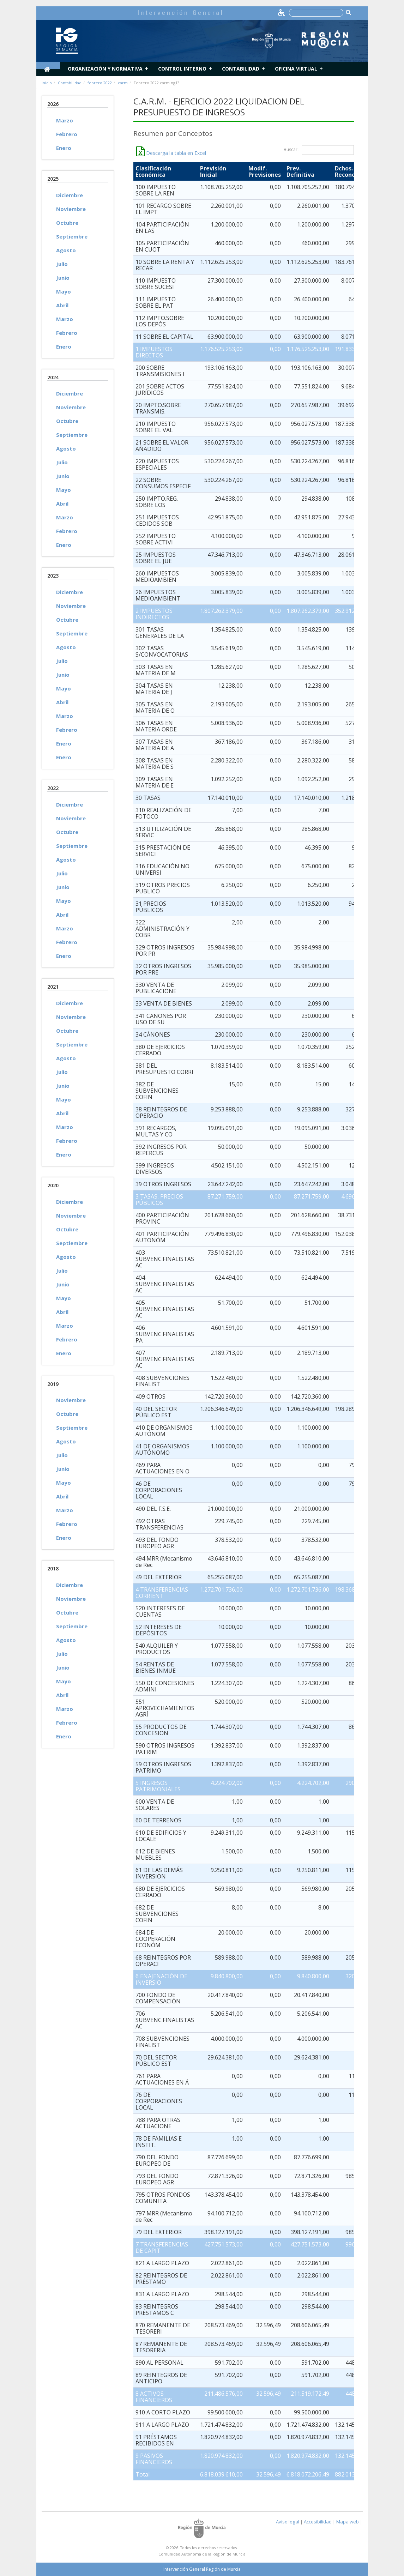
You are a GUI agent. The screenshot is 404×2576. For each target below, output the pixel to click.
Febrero (66, 134)
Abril (62, 305)
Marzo (64, 120)
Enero (63, 147)
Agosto (66, 250)
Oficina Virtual (296, 68)
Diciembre (69, 195)
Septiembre (72, 236)
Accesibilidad (318, 2521)
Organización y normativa (105, 68)
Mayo (63, 291)
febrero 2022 (100, 82)
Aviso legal (287, 2521)
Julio (62, 263)
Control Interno (182, 68)
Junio (63, 277)
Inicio (47, 82)
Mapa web (347, 2521)
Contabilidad (240, 68)
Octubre (67, 222)
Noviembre (71, 208)
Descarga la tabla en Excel (171, 153)
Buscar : (319, 150)
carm (123, 82)
